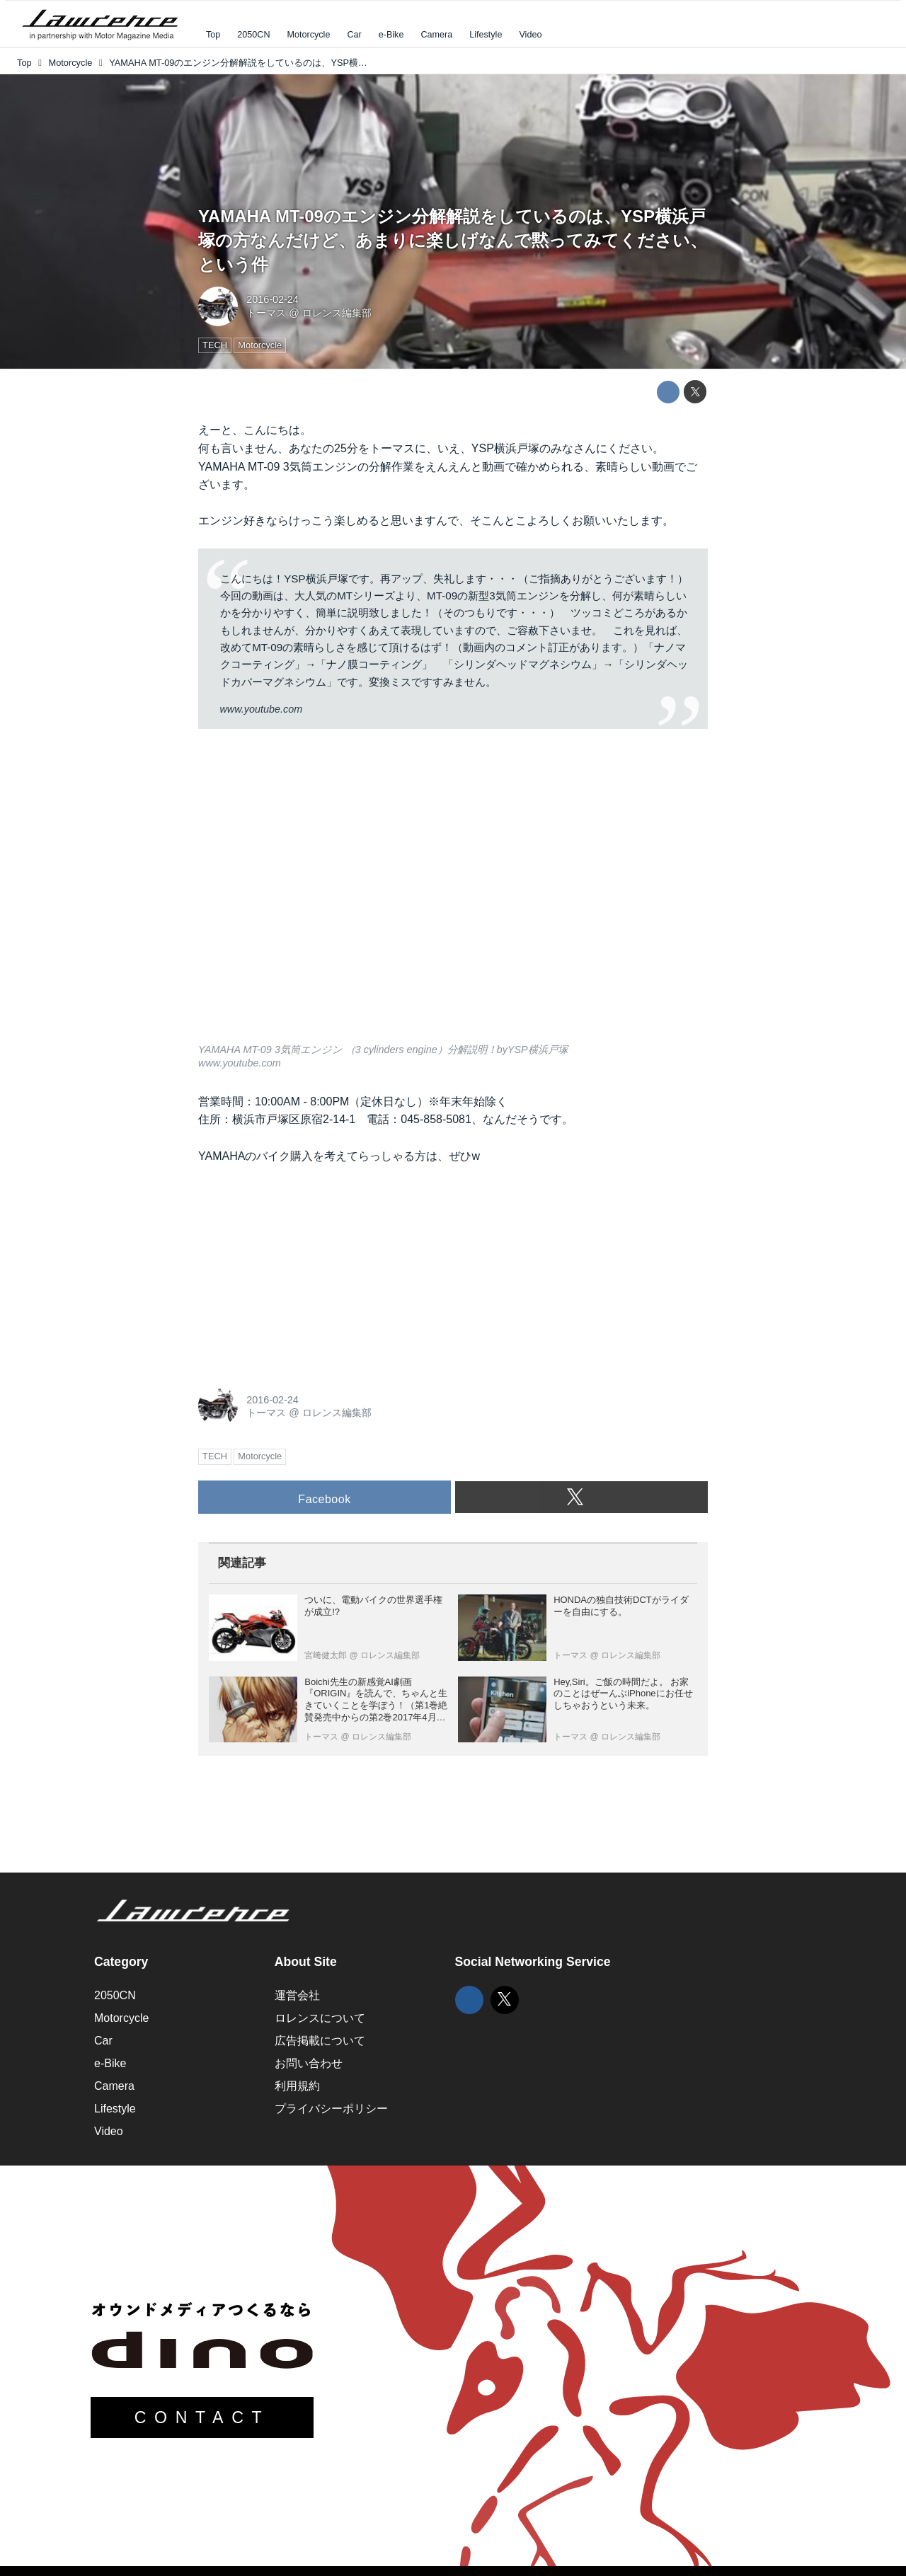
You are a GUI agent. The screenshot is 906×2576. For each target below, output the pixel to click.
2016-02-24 (272, 299)
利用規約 (297, 2086)
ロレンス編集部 (337, 312)
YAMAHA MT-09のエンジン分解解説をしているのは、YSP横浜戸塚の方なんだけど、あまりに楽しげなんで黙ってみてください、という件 (452, 240)
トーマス (266, 312)
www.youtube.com (260, 709)
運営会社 (297, 1995)
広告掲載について (320, 2041)
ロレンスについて (320, 2018)
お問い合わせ (309, 2063)
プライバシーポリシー (331, 2109)
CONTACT (202, 2417)
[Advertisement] (304, 1271)
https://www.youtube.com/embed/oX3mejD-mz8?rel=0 (453, 895)
